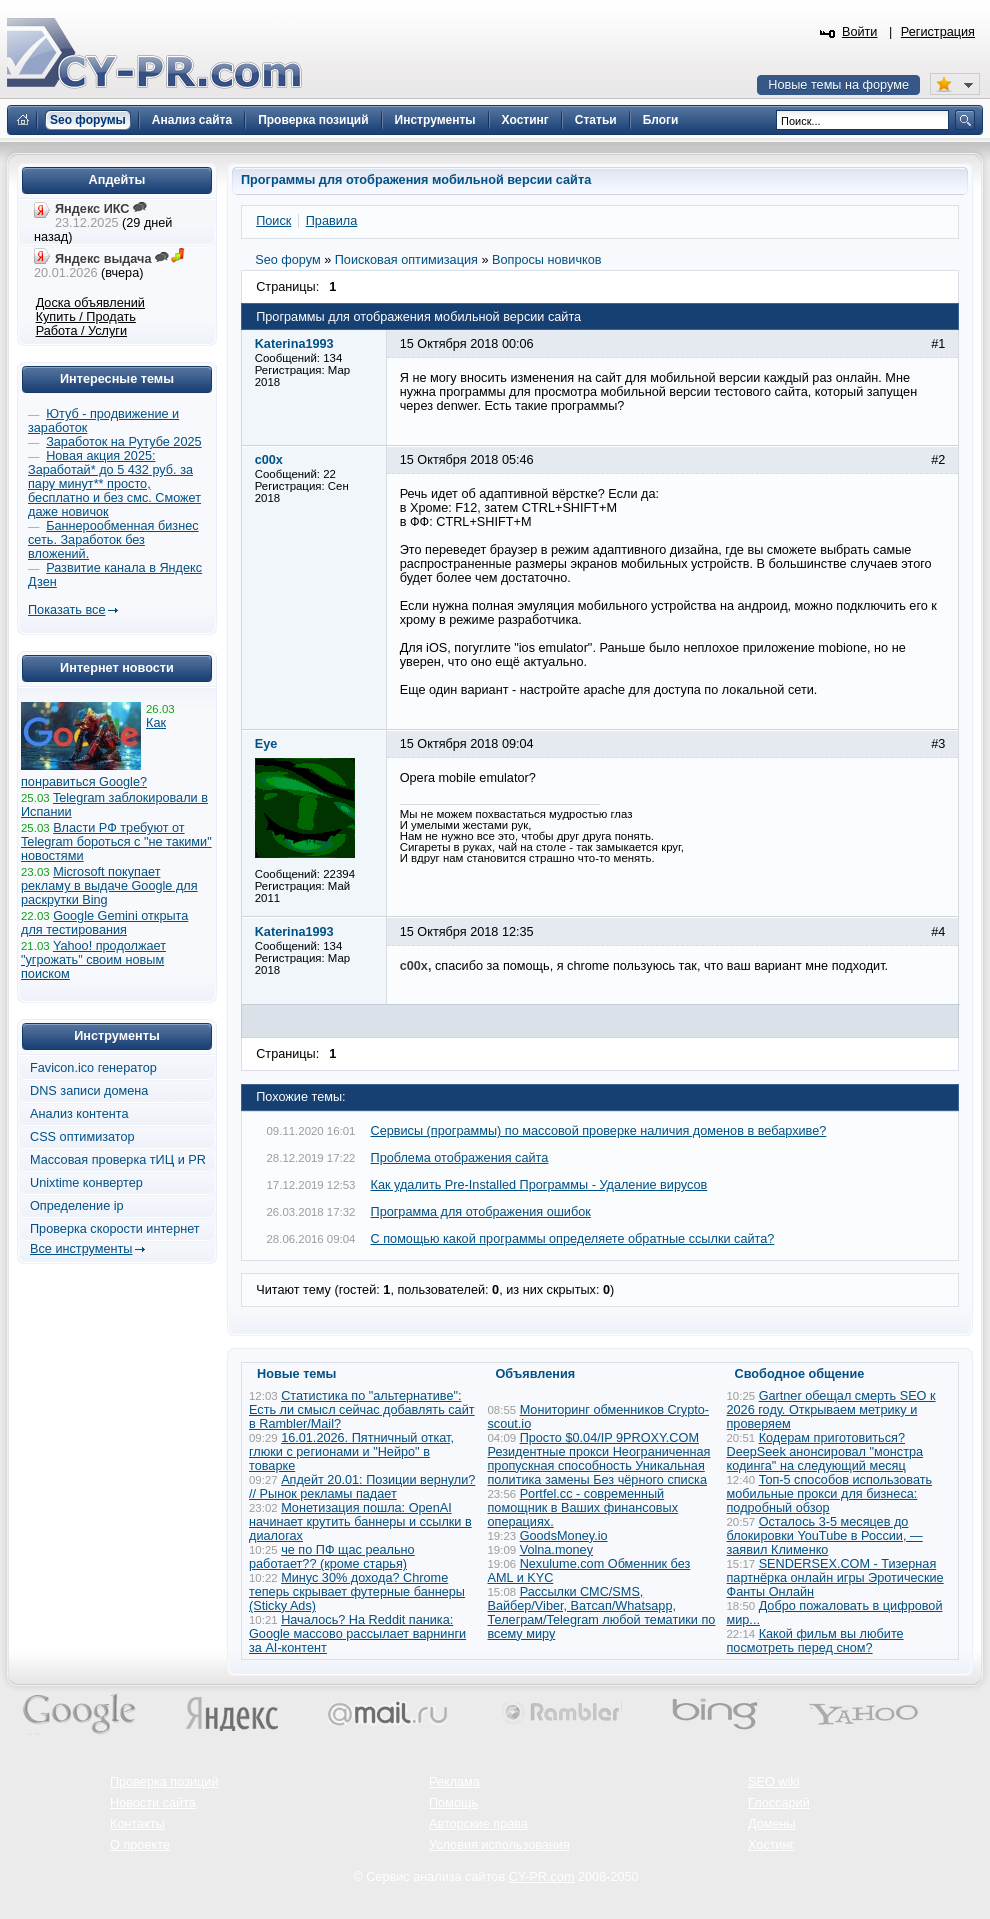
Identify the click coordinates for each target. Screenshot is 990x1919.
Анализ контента (79, 1114)
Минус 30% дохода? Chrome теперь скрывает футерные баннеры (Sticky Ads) (357, 1592)
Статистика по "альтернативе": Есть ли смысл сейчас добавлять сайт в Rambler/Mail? (362, 1410)
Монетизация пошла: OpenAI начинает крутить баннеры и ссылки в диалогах (360, 1522)
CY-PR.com (542, 1877)
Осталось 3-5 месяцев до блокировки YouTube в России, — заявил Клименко (825, 1536)
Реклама (454, 1782)
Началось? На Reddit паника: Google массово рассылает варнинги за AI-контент (357, 1634)
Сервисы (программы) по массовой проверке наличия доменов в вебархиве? (599, 1131)
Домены (772, 1824)
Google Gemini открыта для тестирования (104, 923)
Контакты (137, 1824)
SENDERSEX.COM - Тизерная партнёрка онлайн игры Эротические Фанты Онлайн (835, 1578)
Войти (860, 32)
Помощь (453, 1803)
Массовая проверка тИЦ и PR (118, 1160)
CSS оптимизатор (82, 1137)
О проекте (140, 1845)
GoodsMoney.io (564, 1536)
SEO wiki (773, 1782)
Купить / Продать (86, 317)
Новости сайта (153, 1803)
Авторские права (478, 1824)
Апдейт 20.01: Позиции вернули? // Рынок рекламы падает (362, 1487)
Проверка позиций (164, 1782)
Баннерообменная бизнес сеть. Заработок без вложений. (113, 540)
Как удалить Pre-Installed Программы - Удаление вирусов (539, 1185)
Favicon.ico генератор (93, 1068)
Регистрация (938, 32)
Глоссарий (779, 1803)
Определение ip (77, 1206)
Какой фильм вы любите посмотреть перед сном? (815, 1641)
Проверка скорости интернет (115, 1229)
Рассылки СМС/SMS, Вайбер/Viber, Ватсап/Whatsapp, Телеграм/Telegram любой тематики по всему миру (602, 1613)
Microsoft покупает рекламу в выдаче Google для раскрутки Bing (109, 886)
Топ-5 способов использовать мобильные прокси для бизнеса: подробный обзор (830, 1494)
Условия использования (499, 1845)
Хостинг (771, 1845)
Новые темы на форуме (838, 85)
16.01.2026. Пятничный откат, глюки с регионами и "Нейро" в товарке (351, 1452)
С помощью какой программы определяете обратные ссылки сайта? (573, 1239)
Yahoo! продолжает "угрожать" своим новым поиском (93, 960)
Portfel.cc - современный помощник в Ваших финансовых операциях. (583, 1508)
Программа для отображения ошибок (481, 1212)
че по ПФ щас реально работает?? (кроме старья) (332, 1557)
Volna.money (556, 1550)
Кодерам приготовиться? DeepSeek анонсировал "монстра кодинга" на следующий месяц (825, 1452)
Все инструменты (81, 1249)
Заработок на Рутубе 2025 (123, 442)
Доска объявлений (90, 303)
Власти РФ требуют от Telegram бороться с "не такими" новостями (116, 842)
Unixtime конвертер (86, 1183)
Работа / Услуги (81, 331)
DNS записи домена (89, 1091)
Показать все (66, 610)
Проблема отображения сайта (460, 1158)
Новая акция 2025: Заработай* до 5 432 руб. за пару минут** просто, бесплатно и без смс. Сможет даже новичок (114, 484)
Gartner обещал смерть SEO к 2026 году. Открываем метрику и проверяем (831, 1410)
